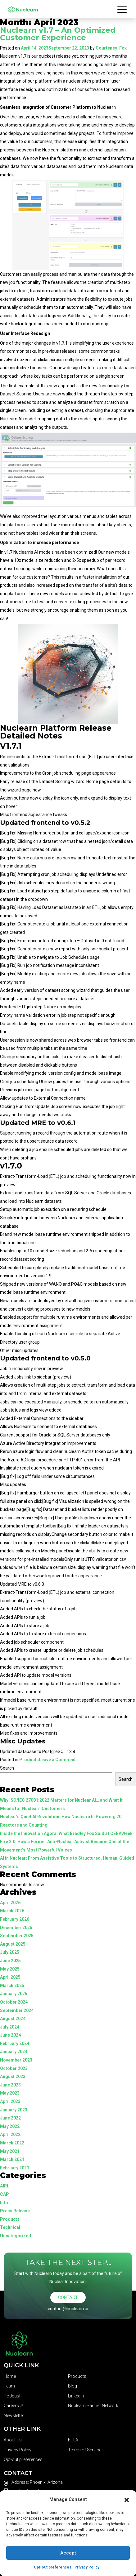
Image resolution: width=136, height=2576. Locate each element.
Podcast (12, 2395)
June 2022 (10, 2117)
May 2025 (10, 1969)
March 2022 (12, 2142)
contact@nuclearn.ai (68, 2308)
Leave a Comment (57, 1760)
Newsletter (14, 2415)
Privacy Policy (87, 2567)
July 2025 (9, 1952)
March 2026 (12, 1910)
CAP (4, 2194)
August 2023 (12, 2076)
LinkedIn (76, 2395)
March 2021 (12, 2159)
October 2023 (14, 2068)
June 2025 (10, 1960)
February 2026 (14, 1919)
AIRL (4, 2185)
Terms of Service (84, 2449)
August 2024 (12, 2018)
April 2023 (10, 2101)
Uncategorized (15, 2235)
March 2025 (12, 1985)
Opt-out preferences (52, 2567)
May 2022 (10, 2126)
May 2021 (10, 2151)
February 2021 (14, 2167)
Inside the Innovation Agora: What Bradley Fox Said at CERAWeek (66, 1833)
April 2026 (10, 1902)
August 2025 (12, 1944)
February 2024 (14, 2043)
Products (29, 1759)
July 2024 (9, 2026)
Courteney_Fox (111, 47)
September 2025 (17, 1935)
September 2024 (17, 2010)
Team (9, 2385)
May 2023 (10, 2093)
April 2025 (10, 1977)
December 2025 (16, 1927)
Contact (68, 2297)
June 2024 (10, 2035)
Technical (10, 2227)
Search (7, 1768)
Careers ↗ (14, 2405)
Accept (68, 2553)
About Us (13, 2439)
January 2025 (13, 1993)
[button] (127, 2499)
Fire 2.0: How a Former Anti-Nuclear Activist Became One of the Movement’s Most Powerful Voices (64, 1845)
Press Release (15, 2210)
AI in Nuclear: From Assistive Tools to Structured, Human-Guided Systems (67, 1862)
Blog (72, 2385)
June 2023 (10, 2084)
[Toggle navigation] (122, 9)
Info (4, 2202)
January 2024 (13, 2051)
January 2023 (13, 2109)
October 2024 (14, 2002)
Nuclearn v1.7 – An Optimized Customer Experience (58, 33)
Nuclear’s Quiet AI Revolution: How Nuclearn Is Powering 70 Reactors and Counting (60, 1821)
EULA (73, 2439)
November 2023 (16, 2059)
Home (10, 2376)
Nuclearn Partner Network (93, 2405)
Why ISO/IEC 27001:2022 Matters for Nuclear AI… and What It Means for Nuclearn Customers (61, 1804)
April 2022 (10, 2134)
